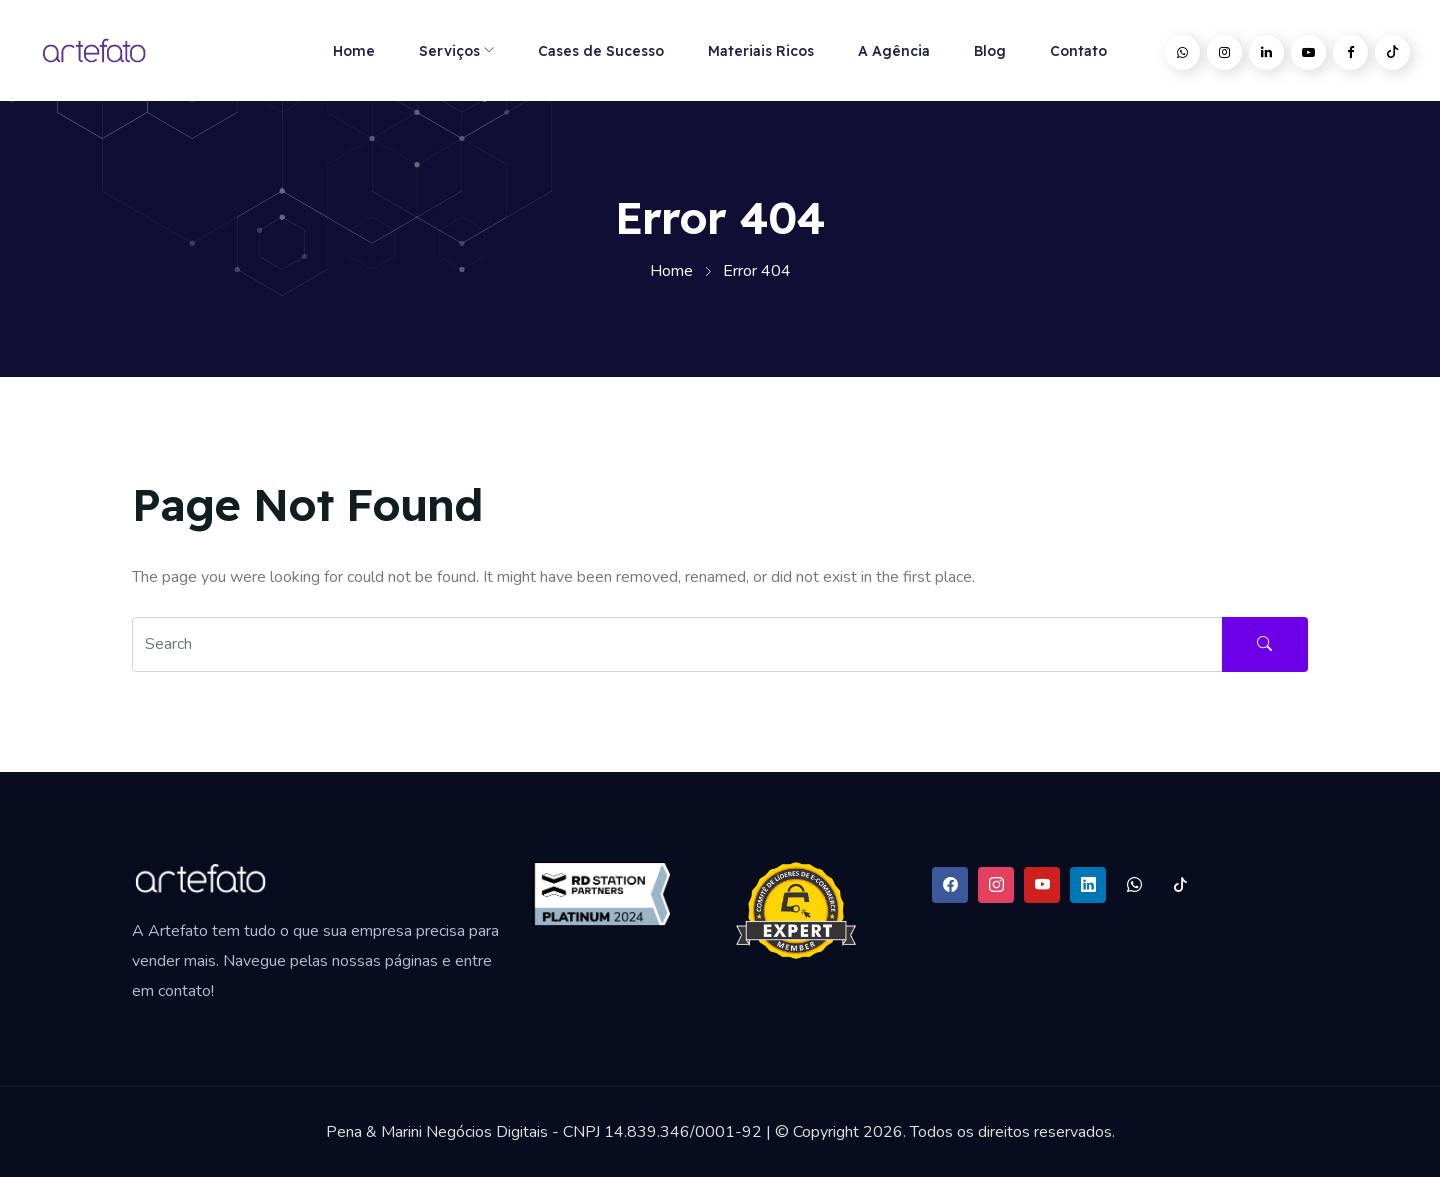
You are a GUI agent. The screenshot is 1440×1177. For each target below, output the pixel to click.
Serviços (449, 51)
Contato (1078, 51)
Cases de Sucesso (601, 51)
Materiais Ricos (761, 51)
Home (354, 51)
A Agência (894, 51)
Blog (990, 51)
